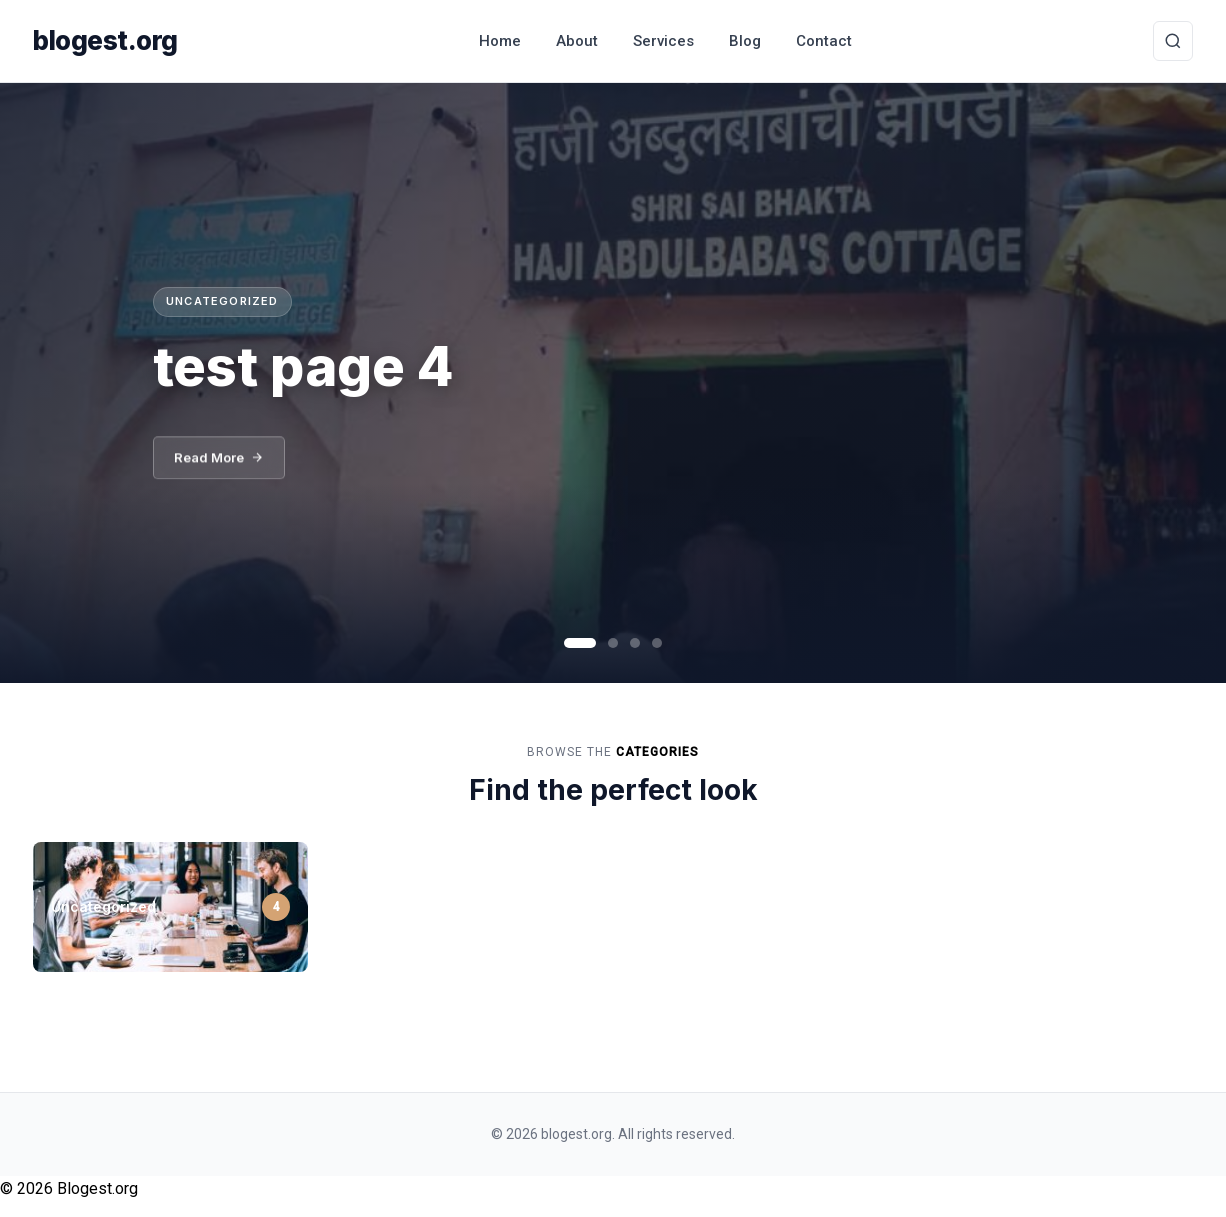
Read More (219, 460)
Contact (824, 41)
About (577, 41)
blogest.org (105, 40)
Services (663, 41)
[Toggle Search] (1173, 41)
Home (500, 41)
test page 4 (303, 365)
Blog (745, 41)
